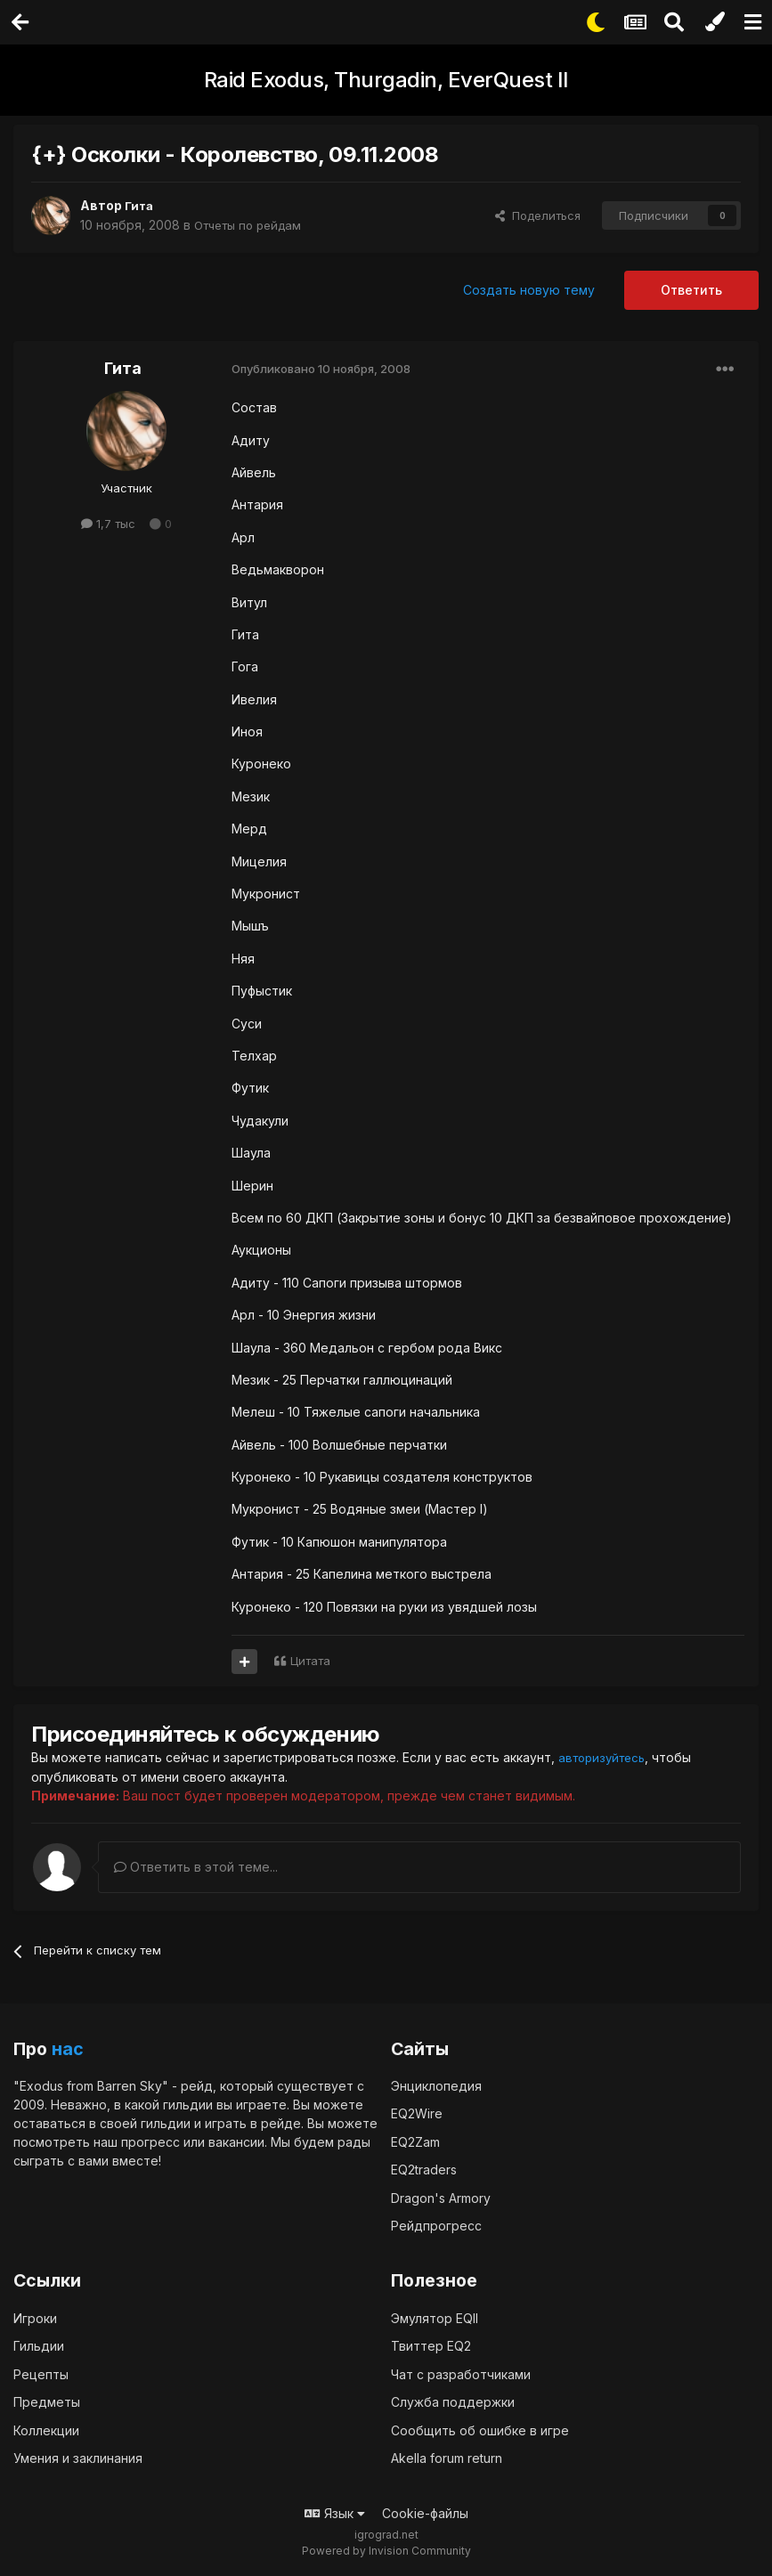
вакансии (236, 2141)
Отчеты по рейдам (253, 224)
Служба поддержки (453, 2401)
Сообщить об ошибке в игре (480, 2429)
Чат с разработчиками (461, 2373)
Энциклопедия (436, 2084)
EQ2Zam (415, 2141)
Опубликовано (321, 369)
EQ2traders (424, 2169)
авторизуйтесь (605, 1757)
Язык (335, 2512)
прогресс (150, 2141)
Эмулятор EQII (434, 2317)
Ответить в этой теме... (196, 1865)
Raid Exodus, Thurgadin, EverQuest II (386, 80)
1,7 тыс (108, 523)
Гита (140, 205)
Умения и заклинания (77, 2457)
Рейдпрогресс (436, 2225)
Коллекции (46, 2429)
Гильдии (38, 2345)
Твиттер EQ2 (431, 2345)
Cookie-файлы (425, 2512)
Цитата (310, 1661)
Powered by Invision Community (386, 2549)
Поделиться (538, 215)
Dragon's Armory (441, 2197)
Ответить (691, 289)
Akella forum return (446, 2457)
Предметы (46, 2401)
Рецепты (41, 2373)
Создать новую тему (529, 289)
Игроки (35, 2317)
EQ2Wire (417, 2113)
